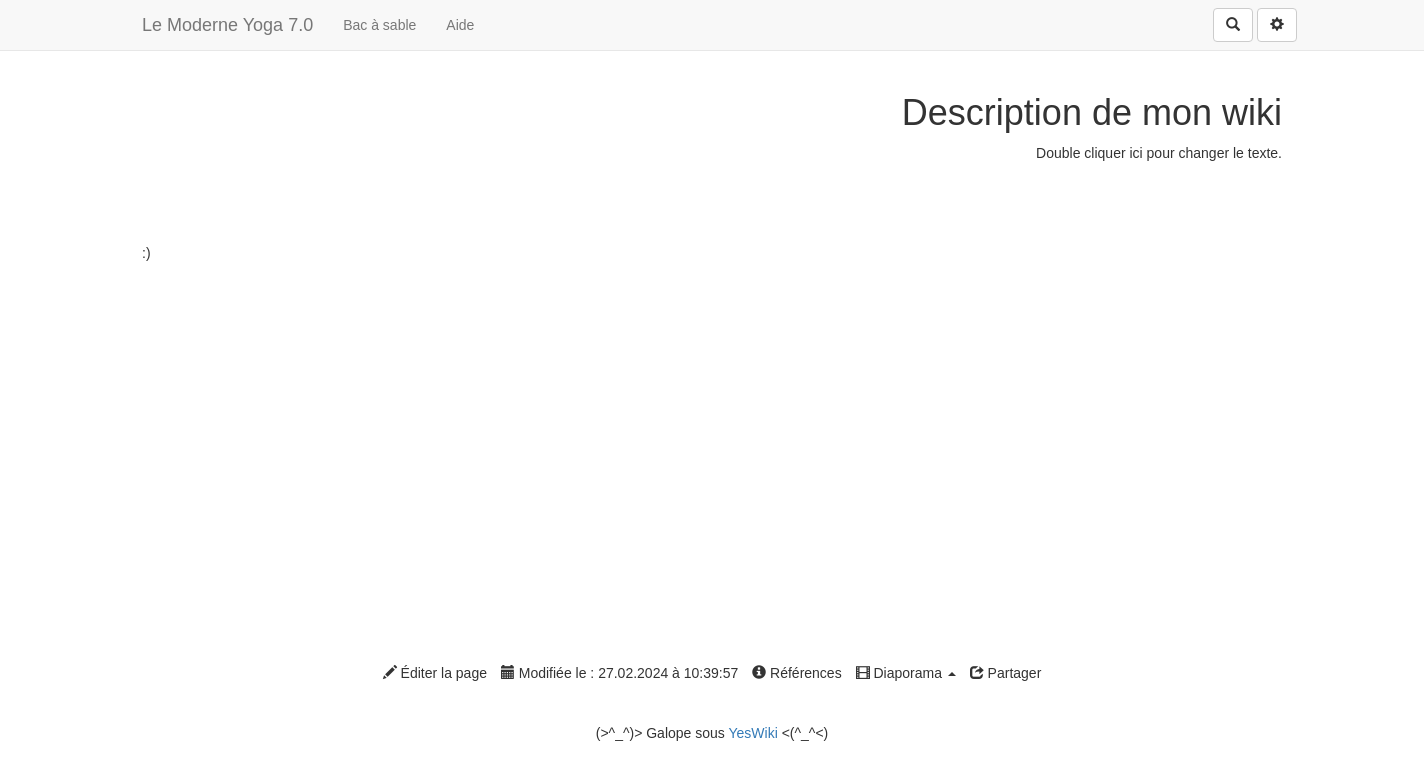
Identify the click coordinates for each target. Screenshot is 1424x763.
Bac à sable (379, 25)
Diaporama (906, 673)
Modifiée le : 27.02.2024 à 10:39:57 (619, 673)
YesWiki (752, 733)
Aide (460, 25)
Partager (1006, 673)
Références (796, 673)
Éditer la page (435, 673)
